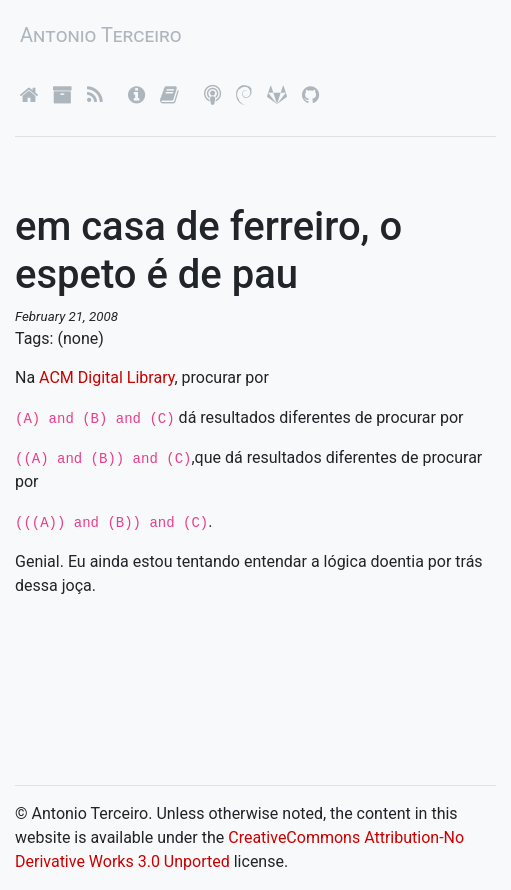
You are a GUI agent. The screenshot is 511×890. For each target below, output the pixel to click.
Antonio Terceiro (101, 35)
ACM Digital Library (106, 377)
